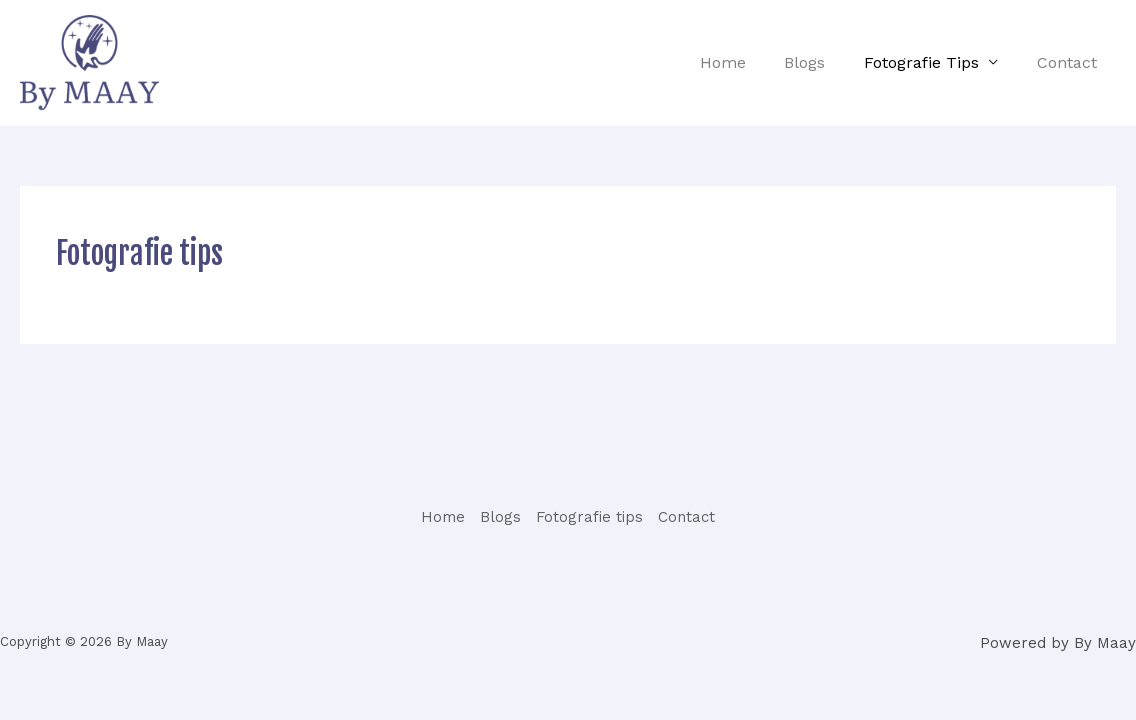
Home (746, 62)
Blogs (821, 62)
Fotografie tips (931, 62)
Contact (1070, 62)
